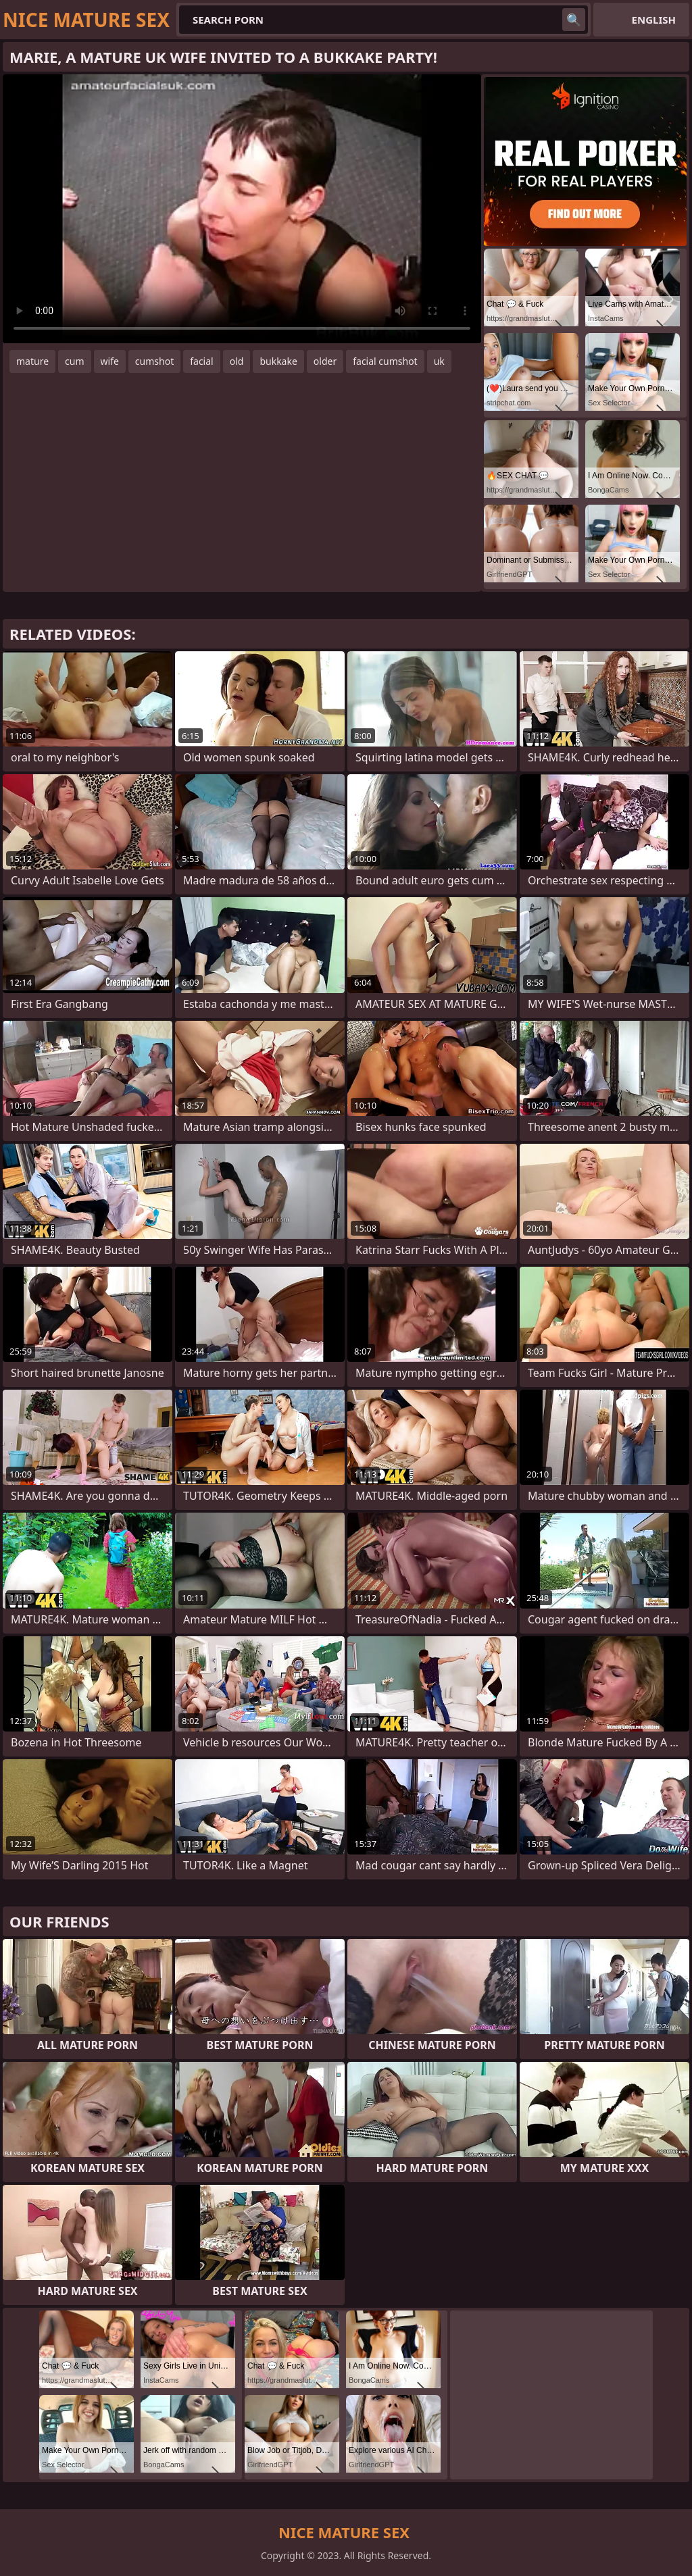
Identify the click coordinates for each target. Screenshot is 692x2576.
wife (110, 361)
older (325, 361)
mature (32, 361)
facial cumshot (385, 361)
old (237, 361)
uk (439, 361)
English (654, 19)
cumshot (154, 361)
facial (201, 361)
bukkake (278, 361)
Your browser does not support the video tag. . (242, 208)
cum (74, 361)
